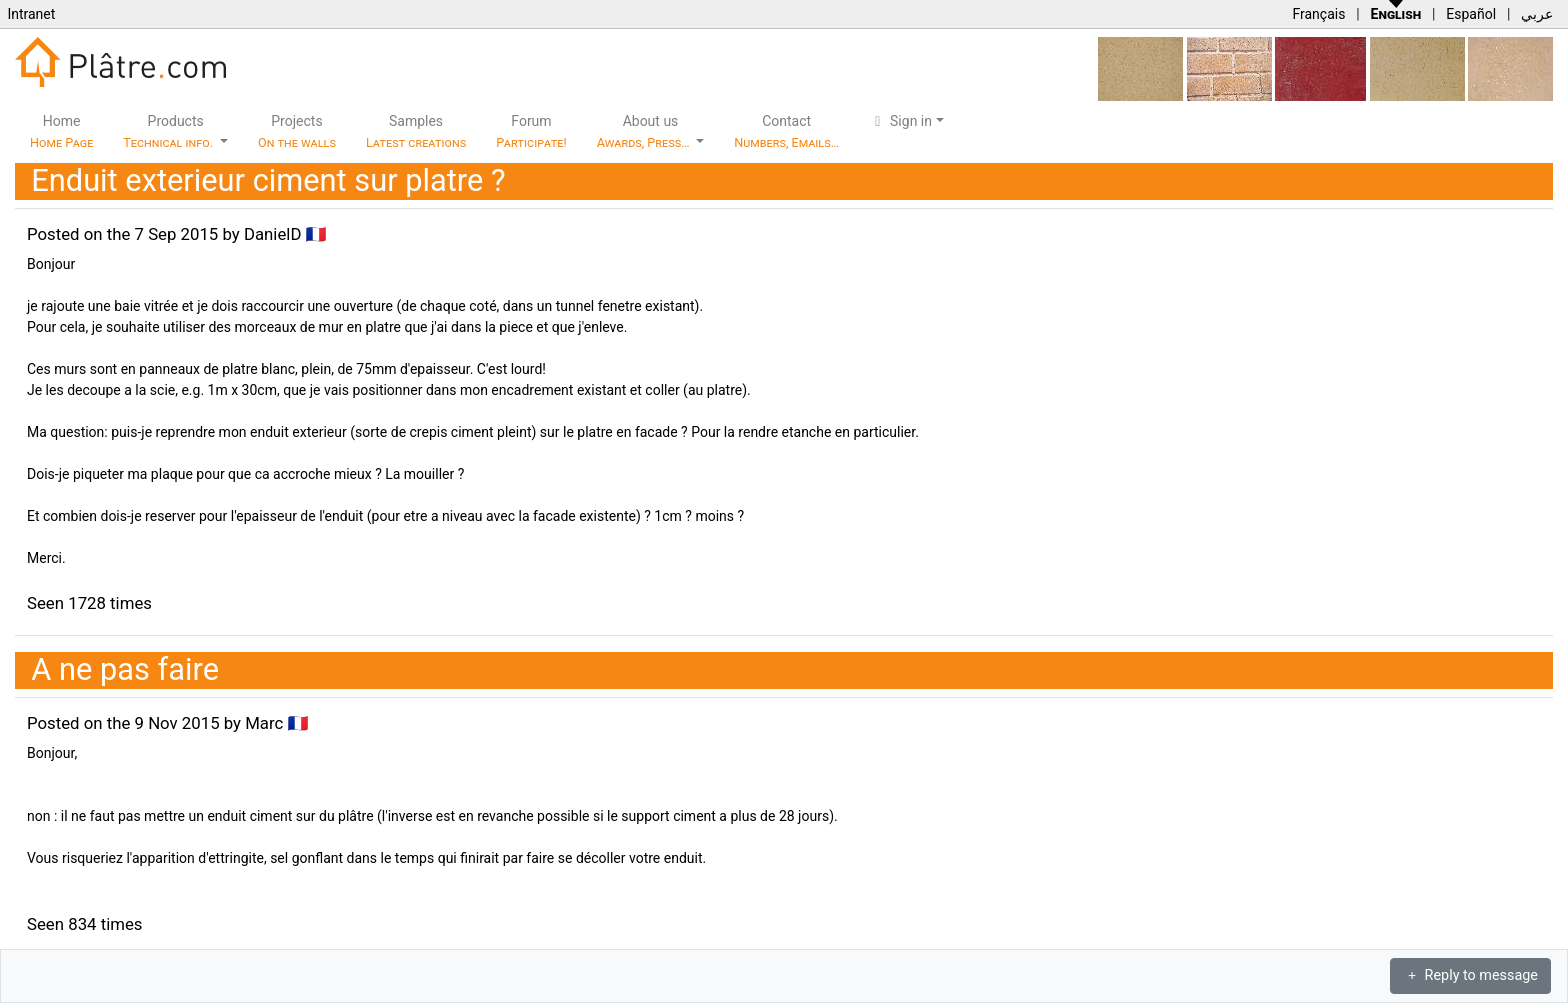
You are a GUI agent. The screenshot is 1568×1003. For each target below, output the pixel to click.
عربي (1537, 14)
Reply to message (1470, 975)
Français (1318, 14)
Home (61, 131)
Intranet (31, 14)
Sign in (900, 121)
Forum (531, 131)
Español (1471, 14)
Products (169, 131)
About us (645, 131)
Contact (786, 131)
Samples (416, 131)
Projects (297, 131)
